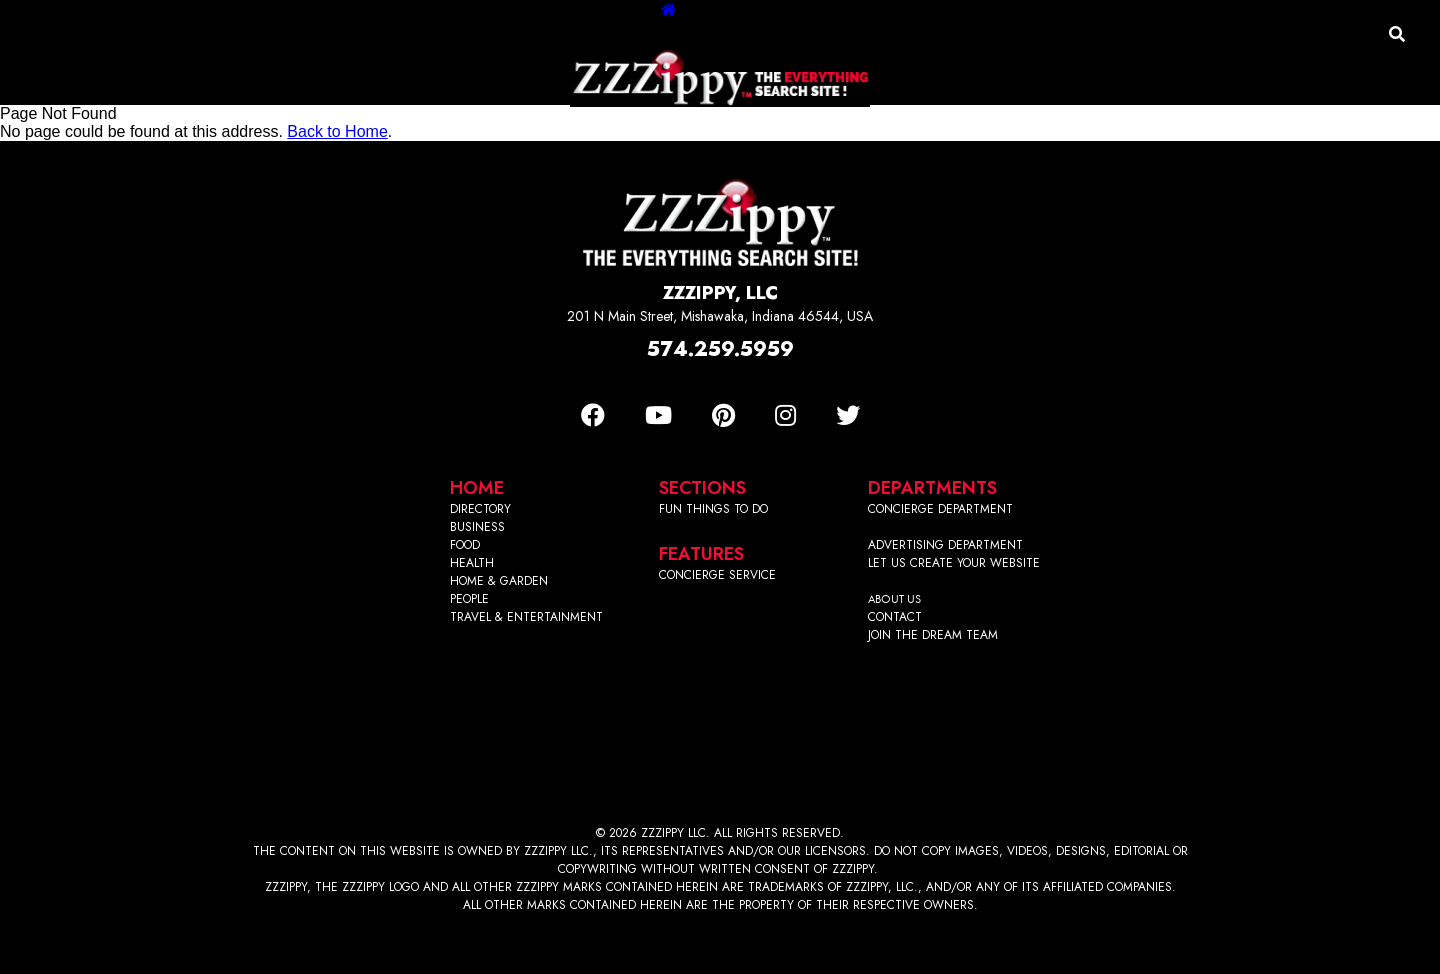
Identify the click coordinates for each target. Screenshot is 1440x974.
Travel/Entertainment (895, 125)
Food (560, 125)
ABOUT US (894, 599)
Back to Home (337, 131)
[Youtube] (658, 415)
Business (490, 125)
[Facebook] (593, 415)
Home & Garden (731, 125)
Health (626, 125)
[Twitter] (848, 415)
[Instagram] (785, 415)
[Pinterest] (723, 415)
